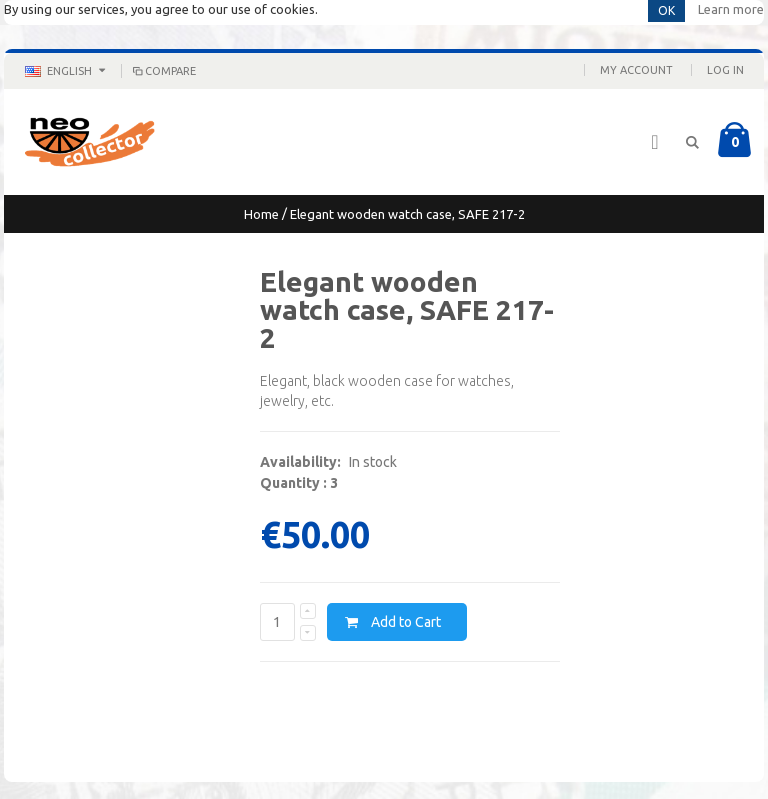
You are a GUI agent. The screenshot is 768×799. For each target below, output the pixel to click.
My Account (636, 70)
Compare (163, 71)
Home (261, 214)
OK (666, 10)
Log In (725, 70)
